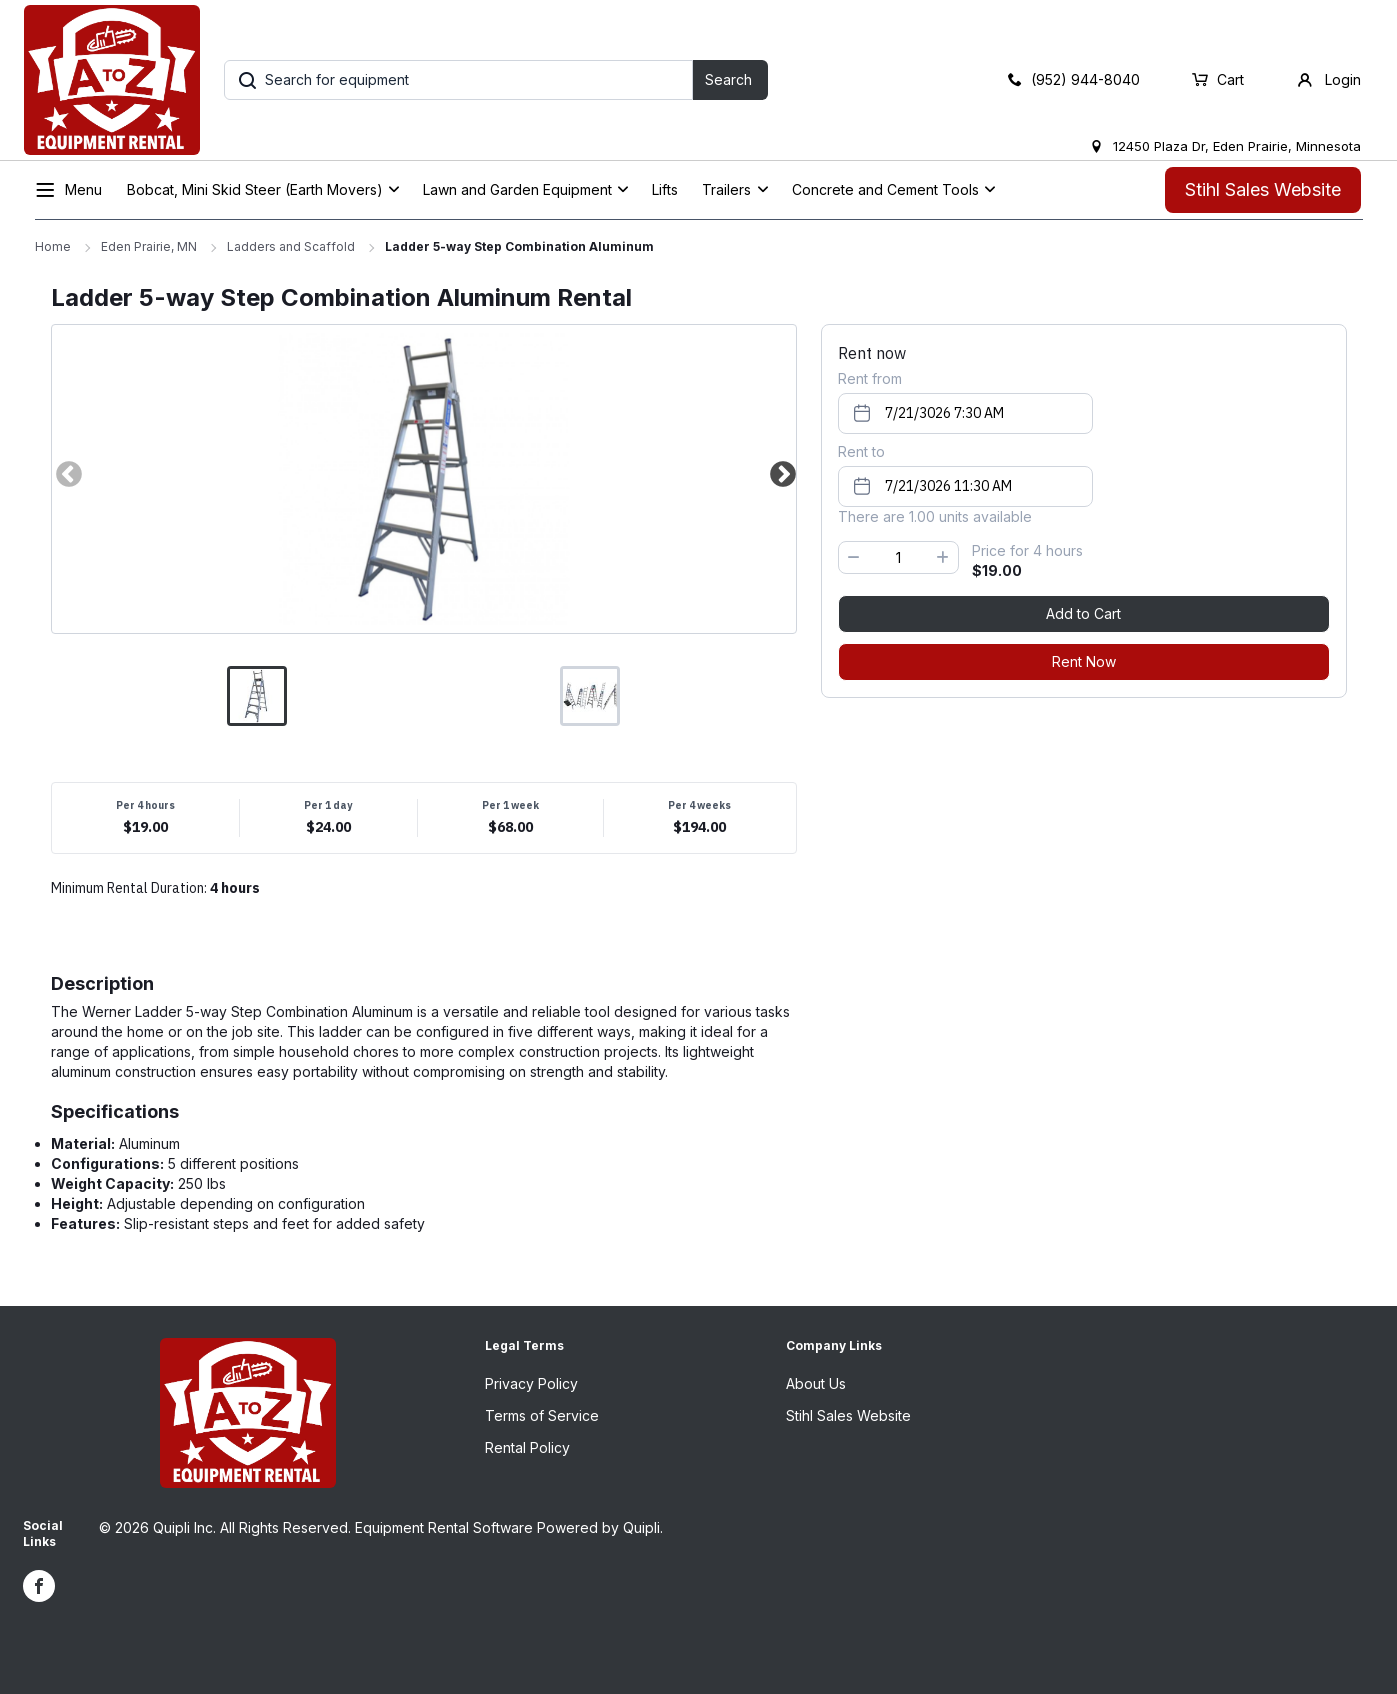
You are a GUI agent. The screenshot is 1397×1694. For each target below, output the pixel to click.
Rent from (870, 378)
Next (781, 474)
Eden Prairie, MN (149, 246)
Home (53, 246)
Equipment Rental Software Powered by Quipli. (509, 1527)
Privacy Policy (531, 1383)
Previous (67, 474)
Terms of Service (542, 1415)
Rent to (861, 451)
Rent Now (1084, 661)
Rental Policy (527, 1447)
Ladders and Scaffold (291, 246)
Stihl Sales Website (1263, 189)
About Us (816, 1383)
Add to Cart (1083, 613)
